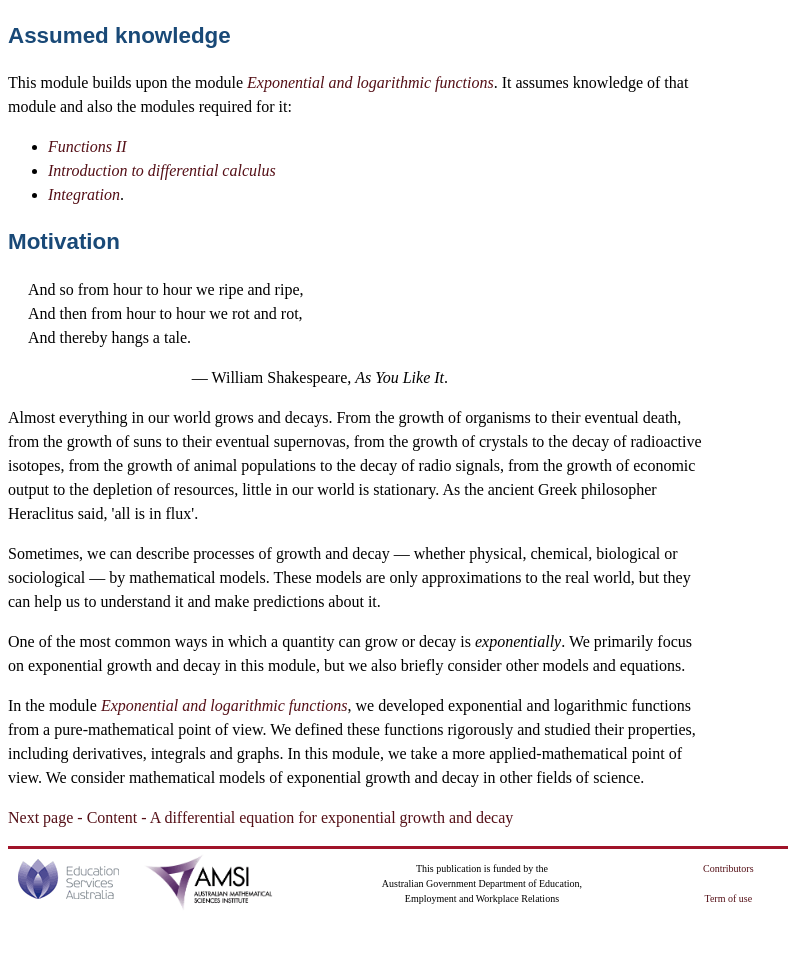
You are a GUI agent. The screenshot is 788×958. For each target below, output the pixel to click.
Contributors (728, 868)
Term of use (729, 898)
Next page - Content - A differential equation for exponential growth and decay (260, 817)
